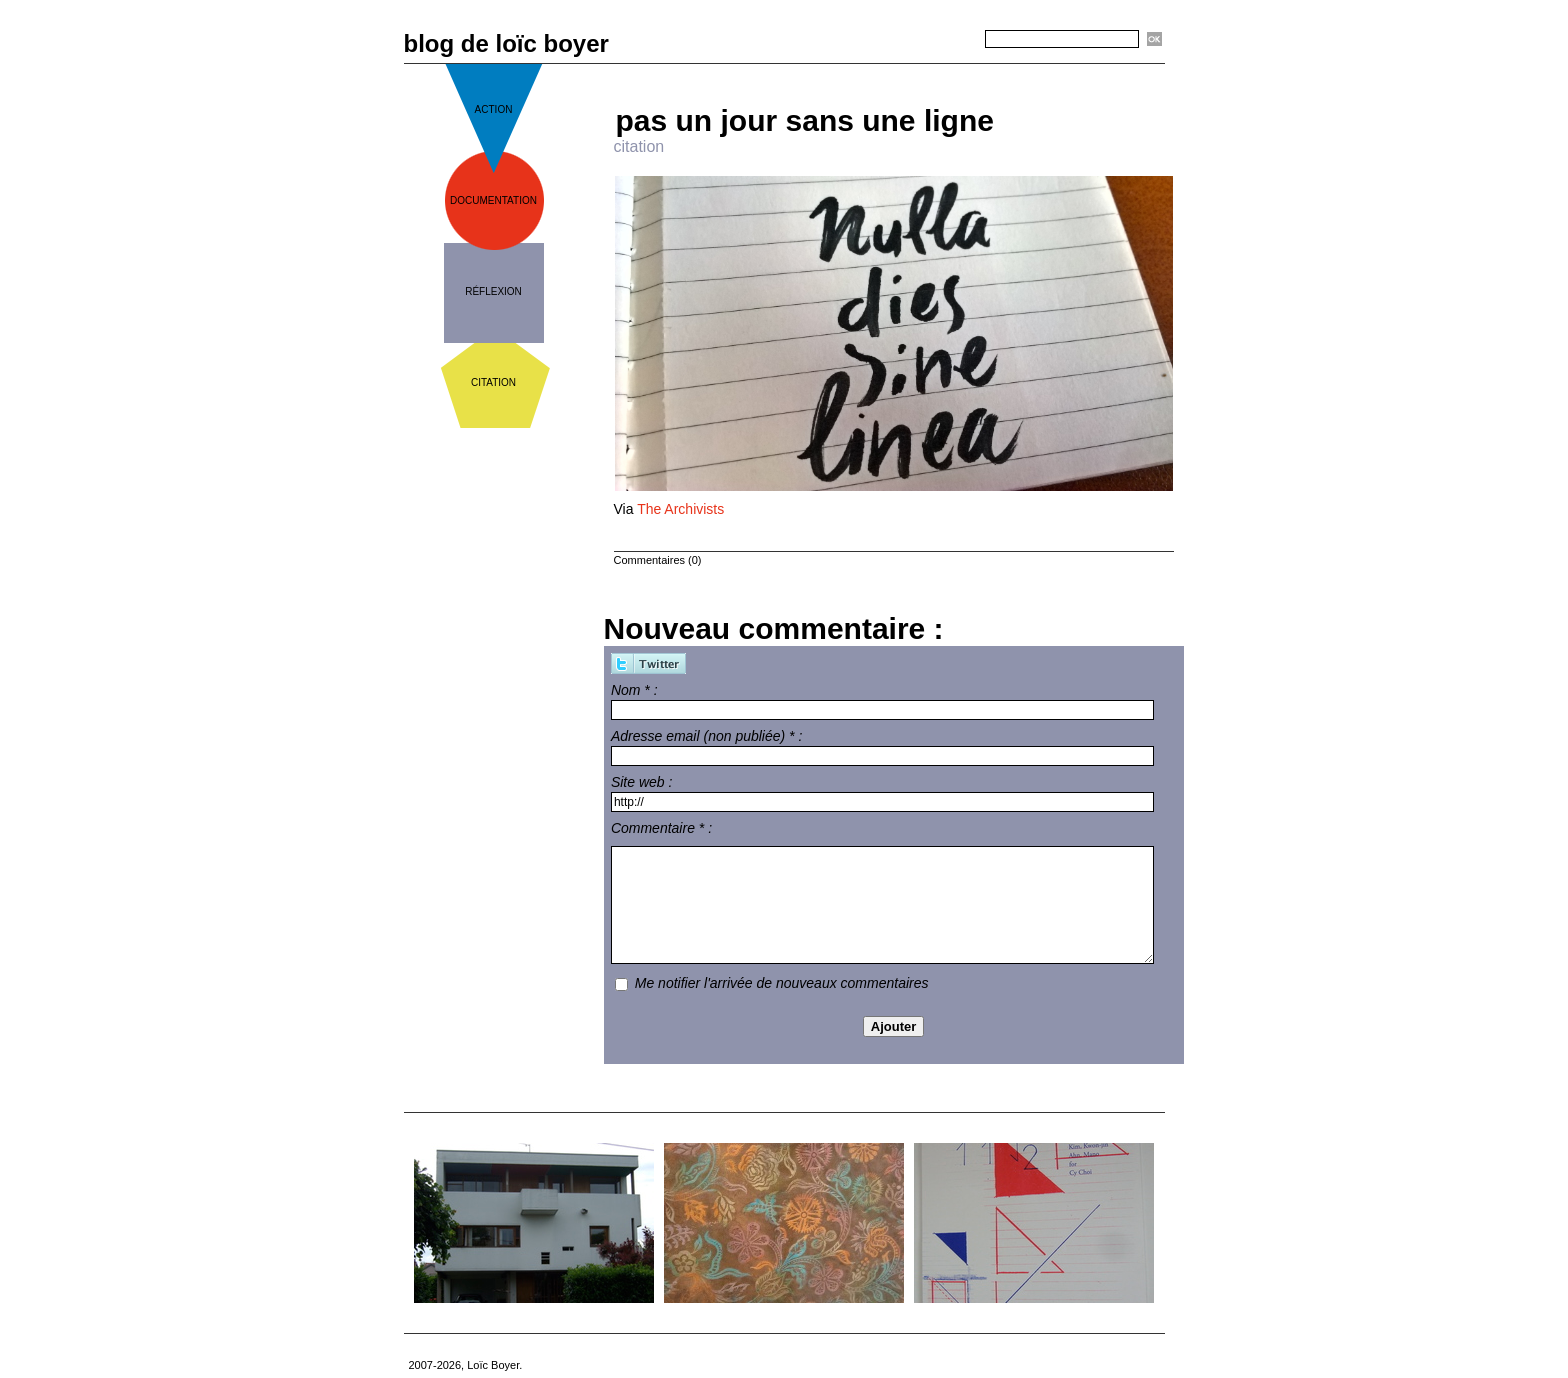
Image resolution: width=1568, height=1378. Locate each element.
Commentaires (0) (658, 560)
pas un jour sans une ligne (805, 120)
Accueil (901, 71)
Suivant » (960, 71)
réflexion (493, 291)
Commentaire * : (661, 828)
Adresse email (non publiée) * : (706, 736)
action (494, 109)
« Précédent (835, 71)
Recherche (950, 40)
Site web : (641, 782)
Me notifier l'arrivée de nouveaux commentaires (782, 983)
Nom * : (634, 690)
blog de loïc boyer (506, 43)
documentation (493, 200)
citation (493, 382)
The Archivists (680, 509)
